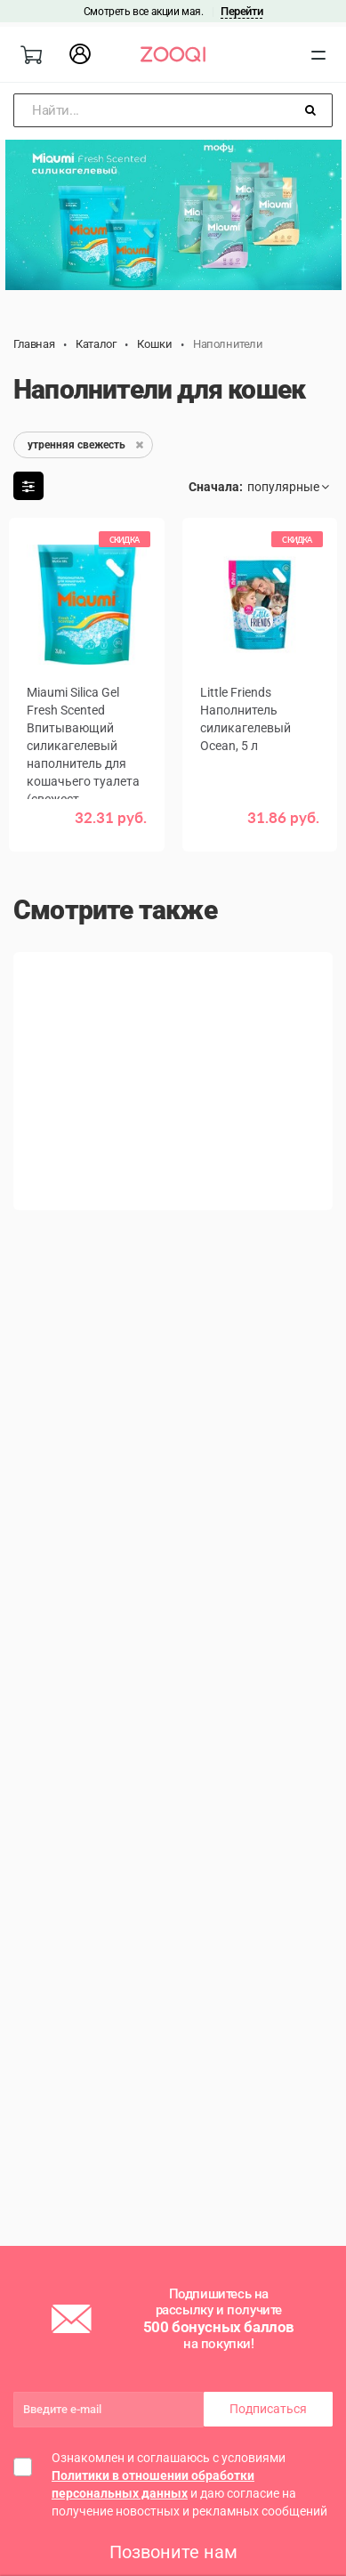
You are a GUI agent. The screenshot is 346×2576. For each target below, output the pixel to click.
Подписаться (268, 2409)
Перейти (241, 11)
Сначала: (216, 487)
